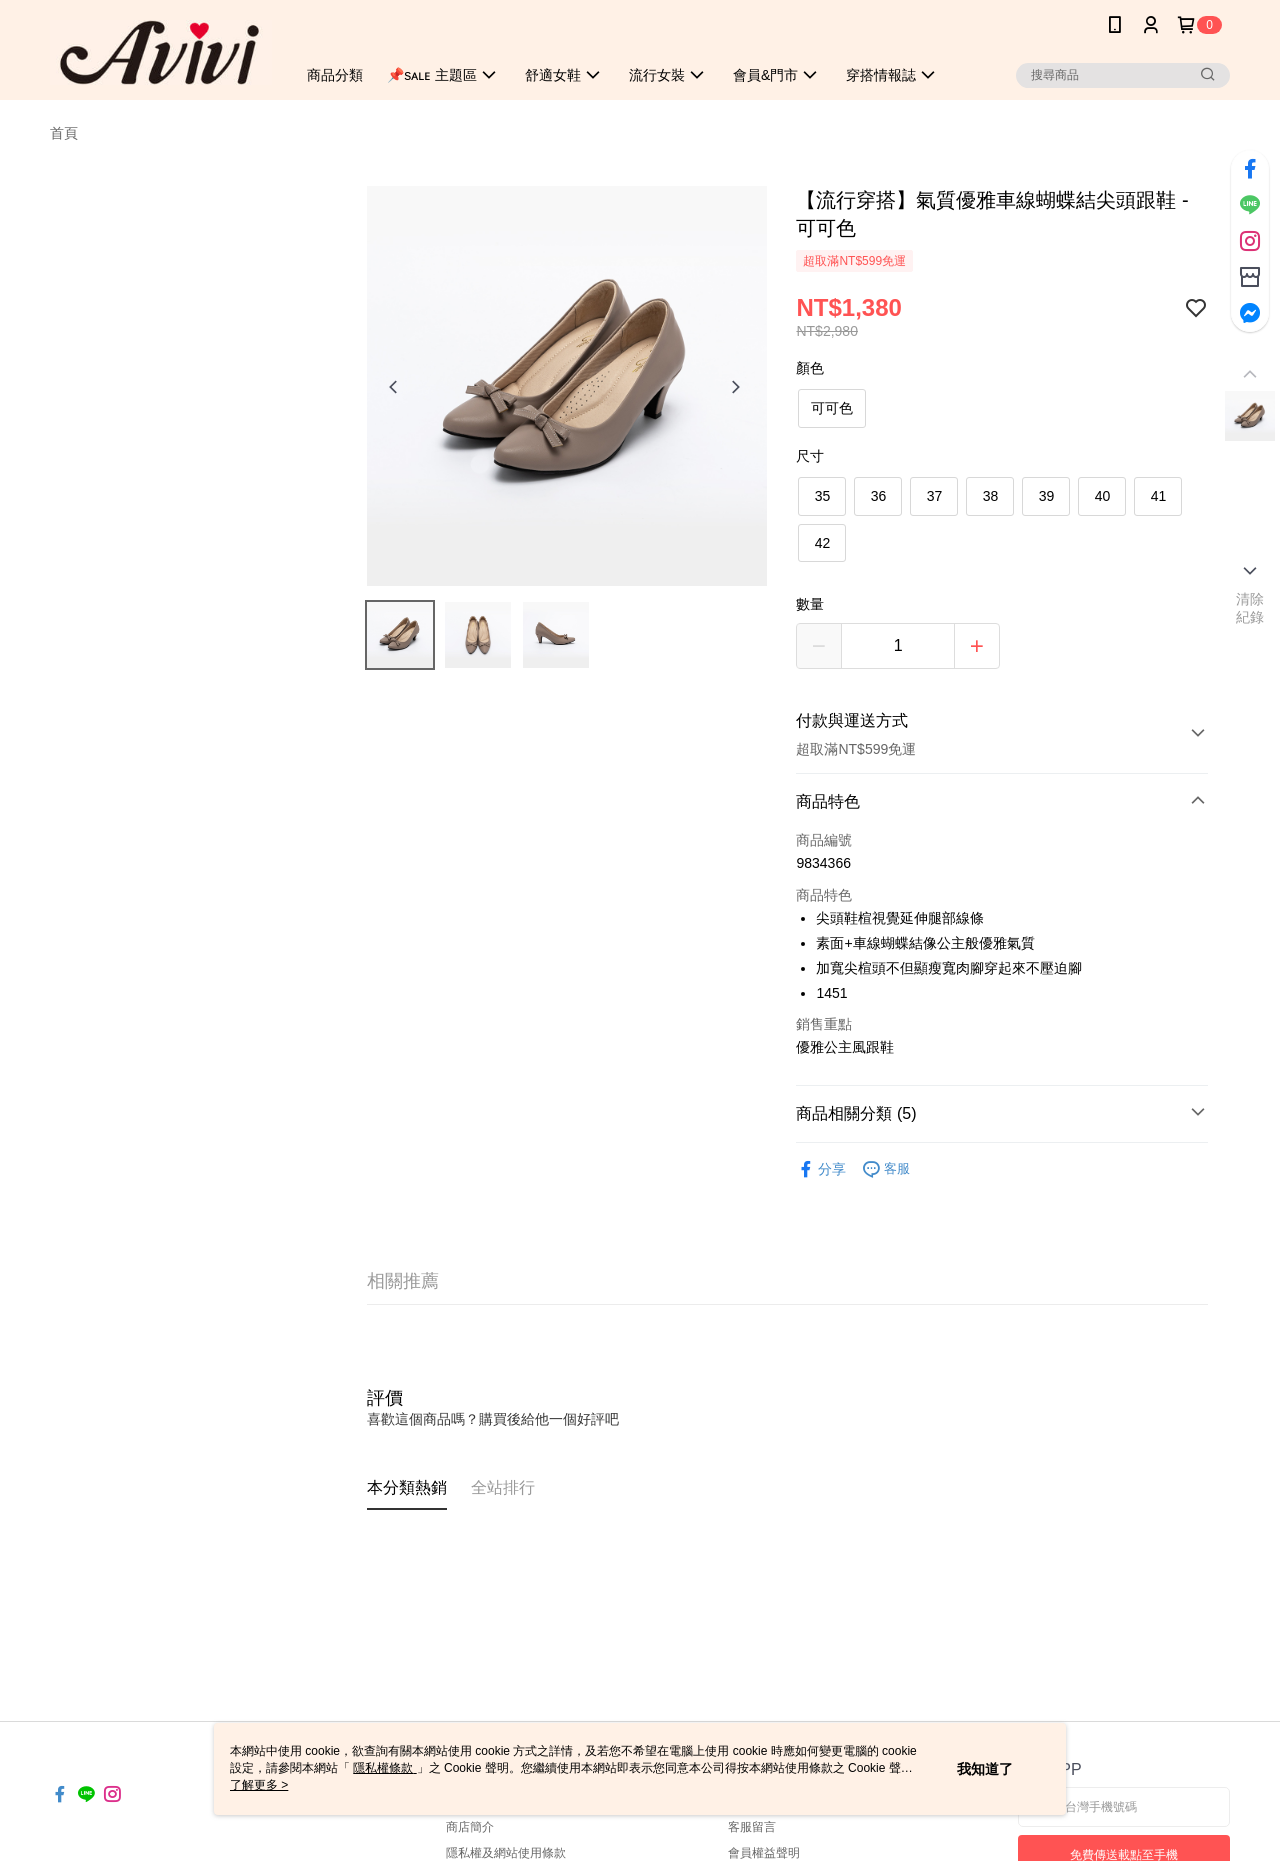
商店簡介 (470, 1827)
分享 (821, 1169)
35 (823, 496)
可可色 (832, 408)
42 (823, 543)
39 (1047, 496)
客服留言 (752, 1827)
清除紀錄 (1250, 608)
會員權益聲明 (764, 1853)
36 (879, 496)
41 (1159, 496)
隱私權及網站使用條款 (506, 1853)
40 (1103, 496)
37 (935, 496)
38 (991, 496)
